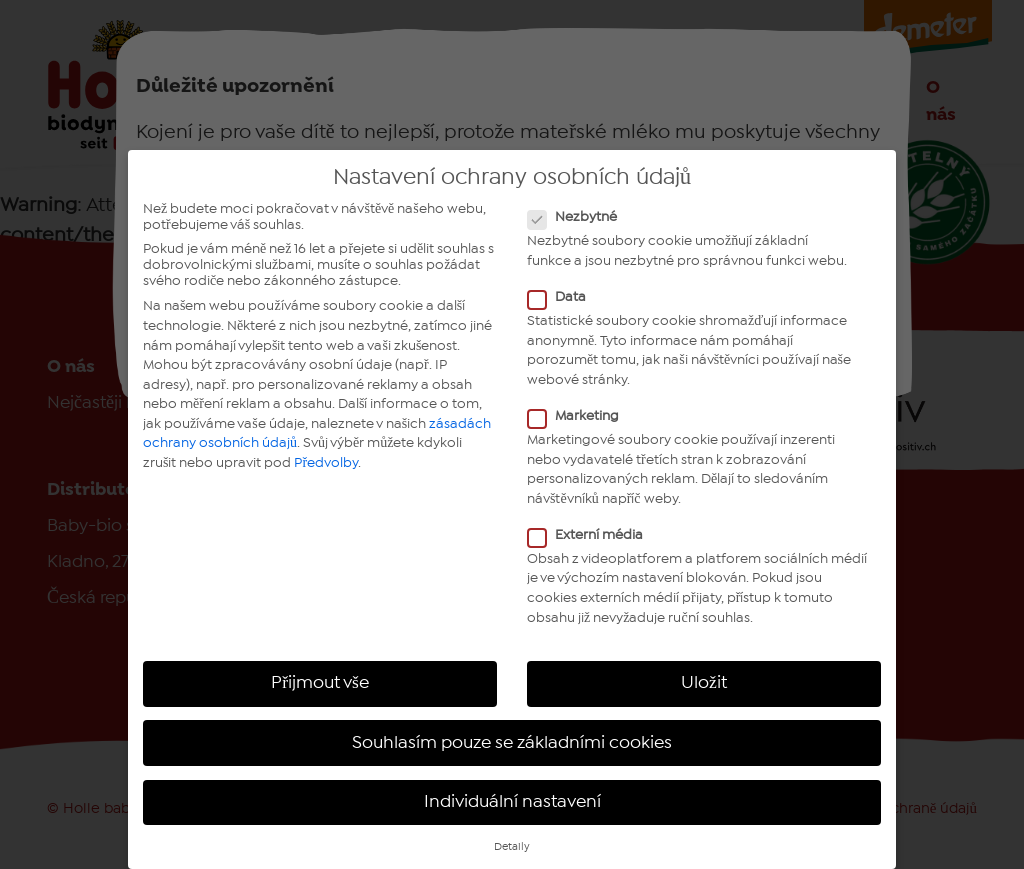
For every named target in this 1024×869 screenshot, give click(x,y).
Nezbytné (578, 217)
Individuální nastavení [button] (512, 802)
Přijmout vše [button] (320, 683)
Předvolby (326, 463)
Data (563, 297)
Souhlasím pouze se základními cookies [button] (512, 743)
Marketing (579, 416)
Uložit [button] (704, 683)
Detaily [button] (512, 847)
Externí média (591, 535)
